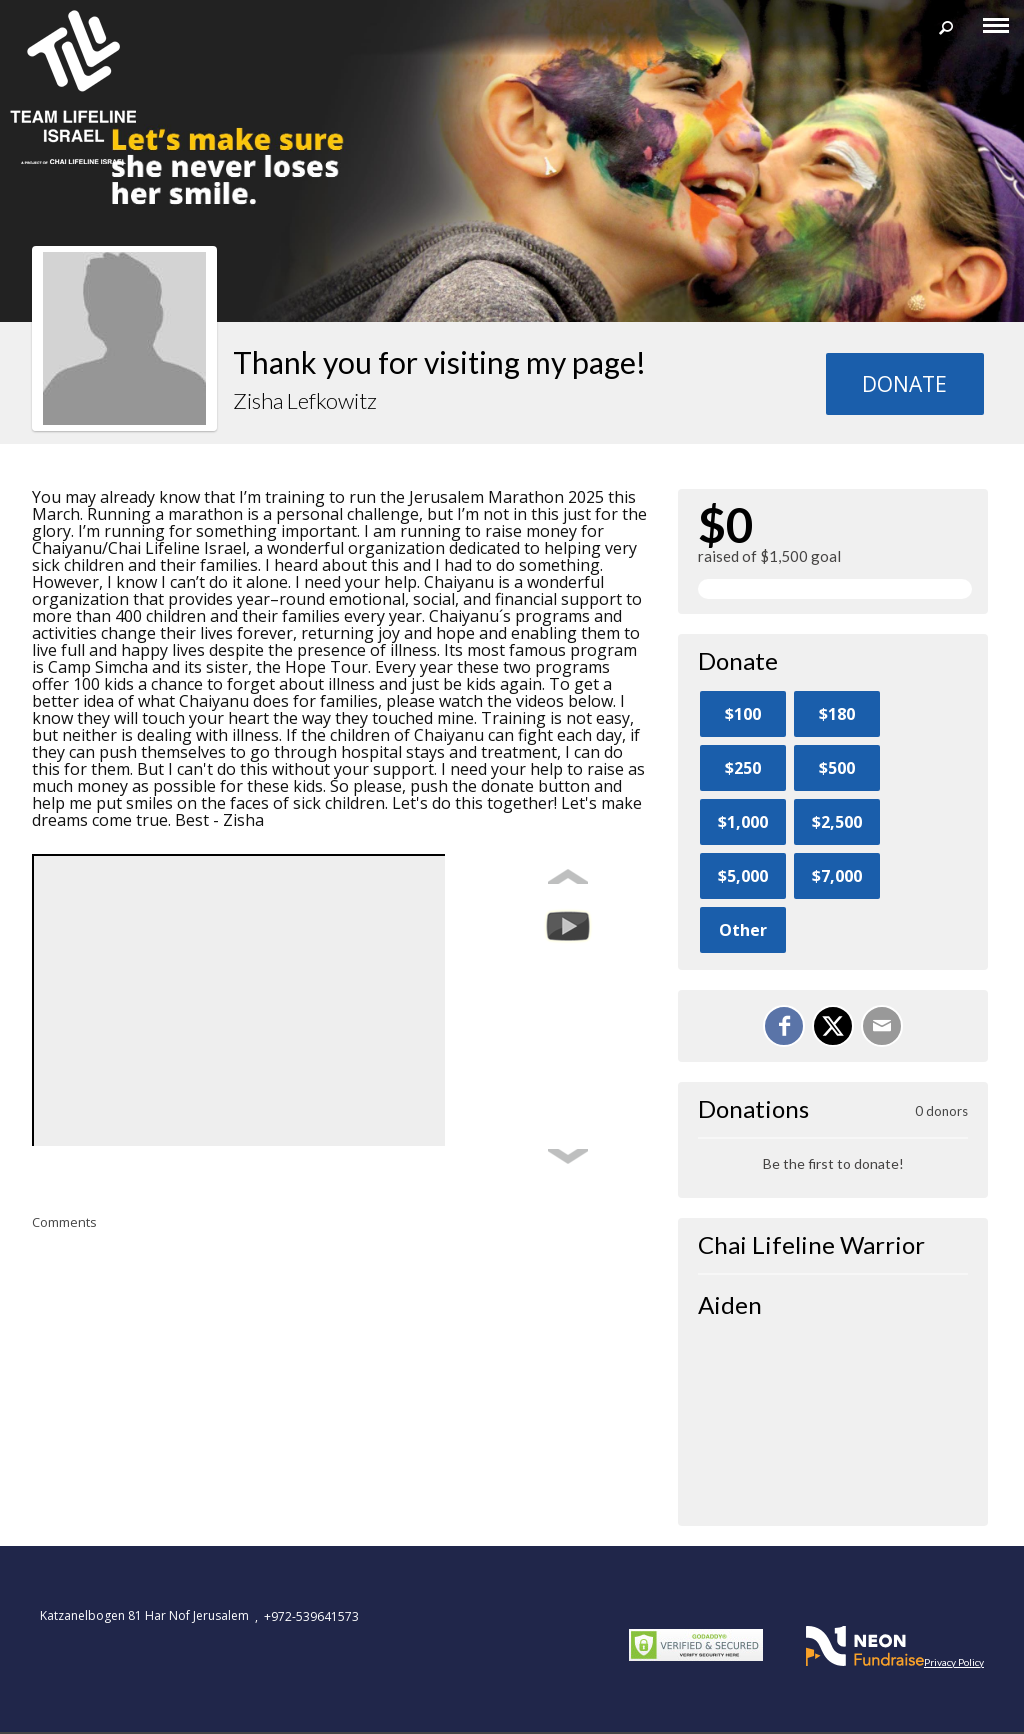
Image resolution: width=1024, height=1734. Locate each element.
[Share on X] (833, 1026)
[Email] (882, 1026)
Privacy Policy (954, 1662)
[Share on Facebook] (784, 1026)
